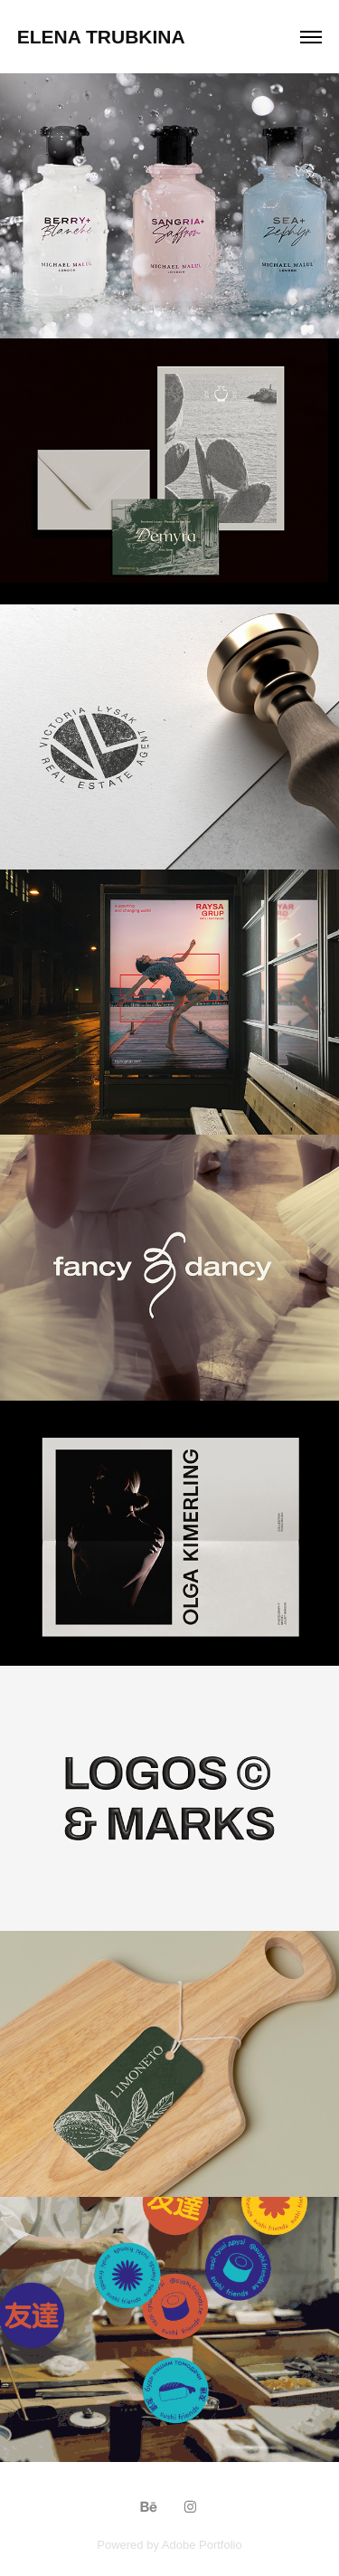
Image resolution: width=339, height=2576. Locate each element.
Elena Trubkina (101, 36)
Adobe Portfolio (202, 2545)
